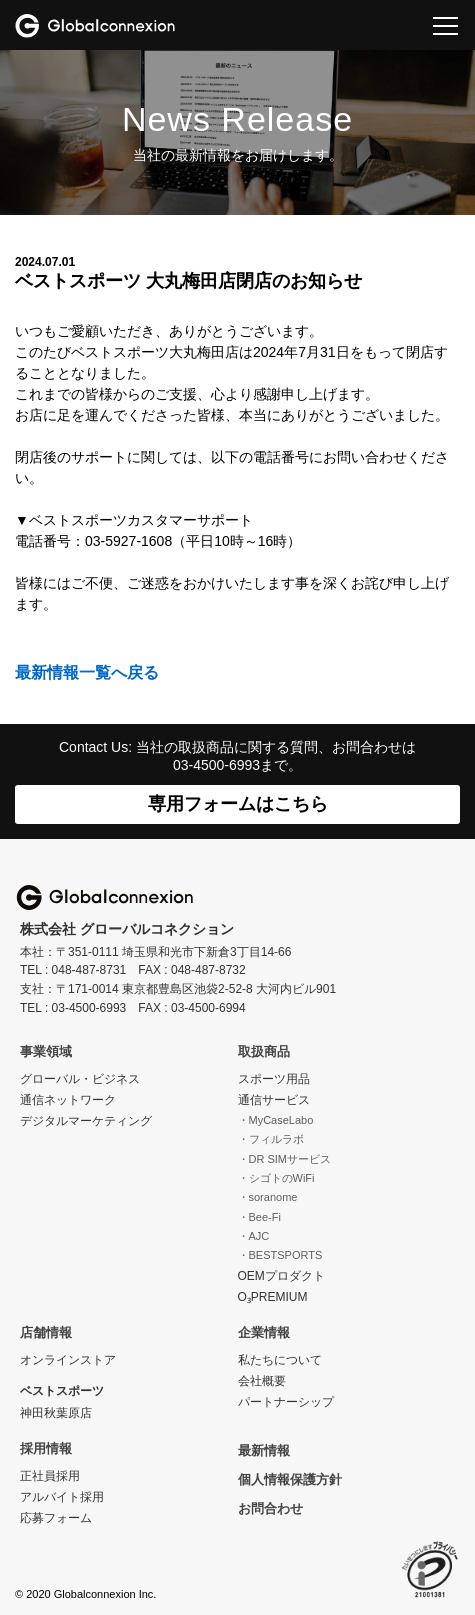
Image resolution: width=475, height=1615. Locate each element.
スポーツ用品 (274, 1079)
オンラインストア (68, 1360)
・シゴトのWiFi (276, 1178)
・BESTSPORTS (280, 1255)
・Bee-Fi (259, 1217)
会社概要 (262, 1381)
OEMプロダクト (281, 1276)
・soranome (268, 1197)
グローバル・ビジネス (80, 1079)
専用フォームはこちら (238, 804)
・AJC (254, 1236)
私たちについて (280, 1360)
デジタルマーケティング (86, 1121)
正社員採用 (50, 1476)
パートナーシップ (286, 1402)
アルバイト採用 (62, 1497)
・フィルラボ (271, 1139)
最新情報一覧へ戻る (87, 672)
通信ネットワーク (68, 1100)
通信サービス (274, 1100)
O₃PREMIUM (273, 1297)
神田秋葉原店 (56, 1413)
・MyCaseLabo (276, 1120)
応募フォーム (56, 1518)
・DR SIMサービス (285, 1159)
